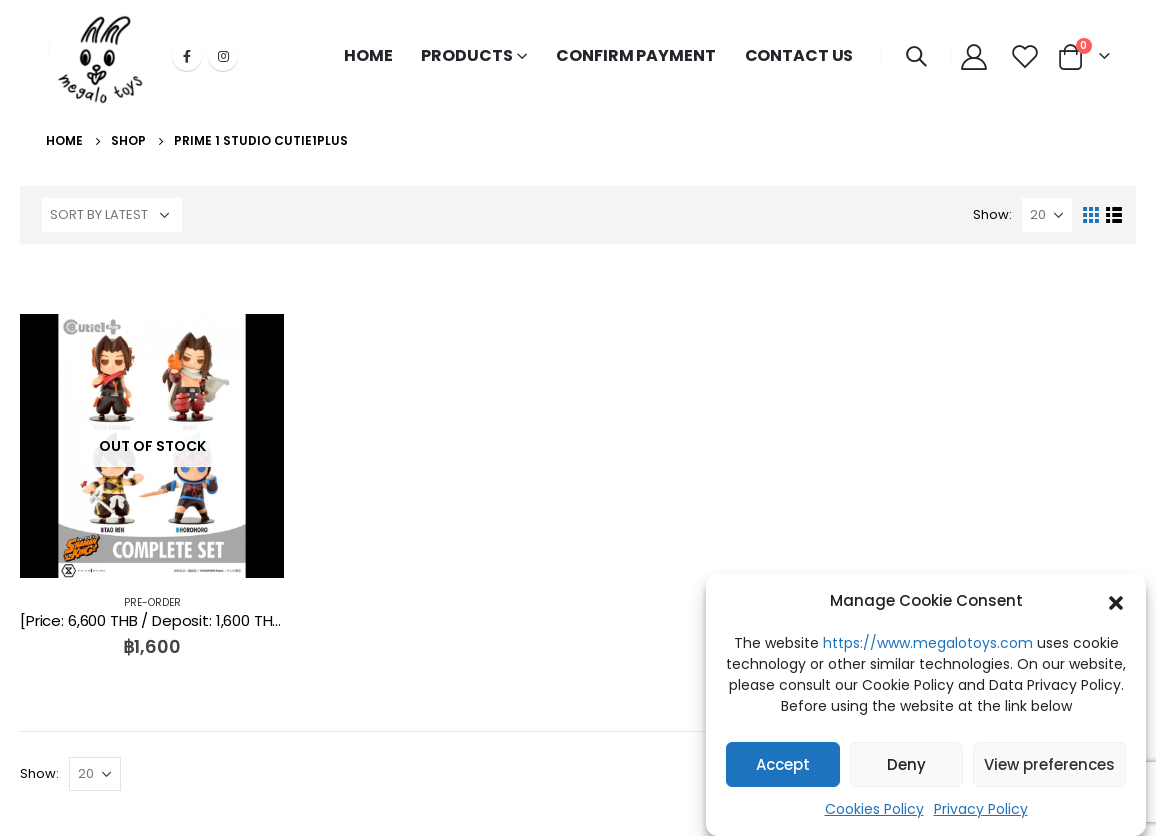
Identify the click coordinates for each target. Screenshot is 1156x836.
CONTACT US (799, 55)
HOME (368, 55)
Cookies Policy (874, 809)
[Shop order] (112, 215)
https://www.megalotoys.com (928, 643)
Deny (906, 764)
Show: (992, 214)
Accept (783, 764)
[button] (1116, 601)
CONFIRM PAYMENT (635, 55)
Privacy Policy (981, 809)
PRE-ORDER (152, 602)
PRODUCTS (466, 55)
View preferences (1049, 764)
